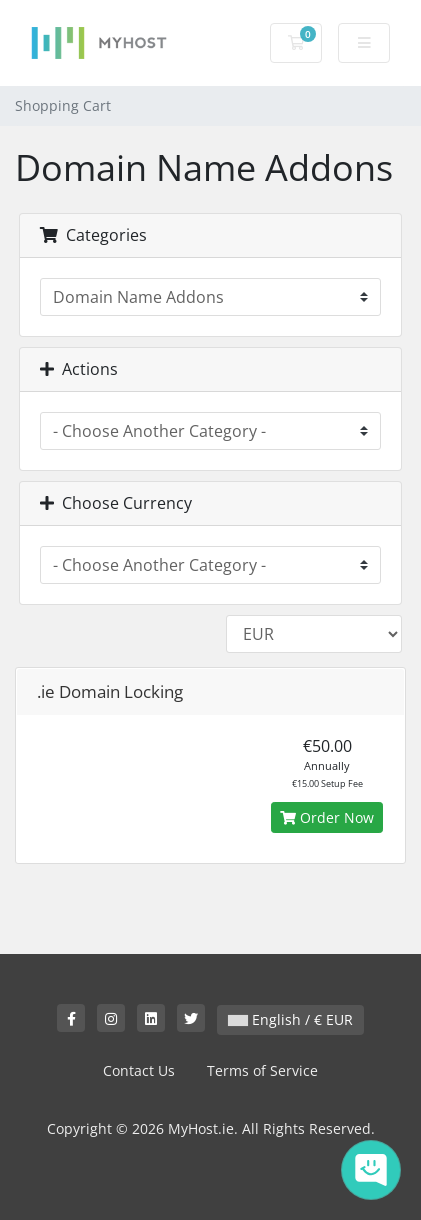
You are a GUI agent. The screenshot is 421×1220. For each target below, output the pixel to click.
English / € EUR (290, 1019)
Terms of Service (262, 1070)
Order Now (327, 817)
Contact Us (139, 1070)
